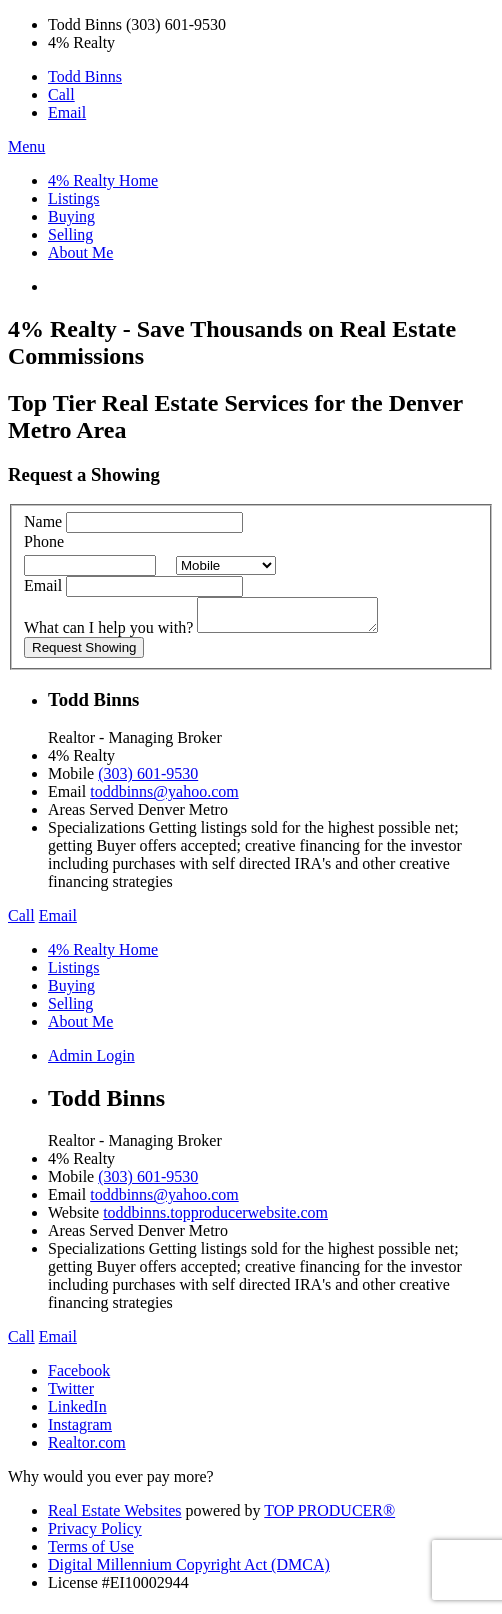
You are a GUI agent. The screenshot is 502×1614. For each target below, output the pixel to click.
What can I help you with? (108, 633)
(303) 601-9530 (148, 779)
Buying (71, 216)
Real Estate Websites (115, 1516)
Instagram (80, 1430)
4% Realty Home (103, 180)
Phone (44, 541)
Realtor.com (87, 1448)
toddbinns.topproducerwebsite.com (215, 1218)
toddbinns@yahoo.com (164, 797)
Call (61, 94)
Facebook (79, 1376)
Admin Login (91, 1061)
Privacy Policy (95, 1534)
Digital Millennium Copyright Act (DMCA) (189, 1570)
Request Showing (84, 653)
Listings (74, 198)
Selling (70, 234)
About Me (80, 252)
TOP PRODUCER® (329, 1516)
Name (43, 521)
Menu (26, 146)
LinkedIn (77, 1412)
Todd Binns (85, 76)
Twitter (71, 1394)
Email (67, 112)
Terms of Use (91, 1552)
